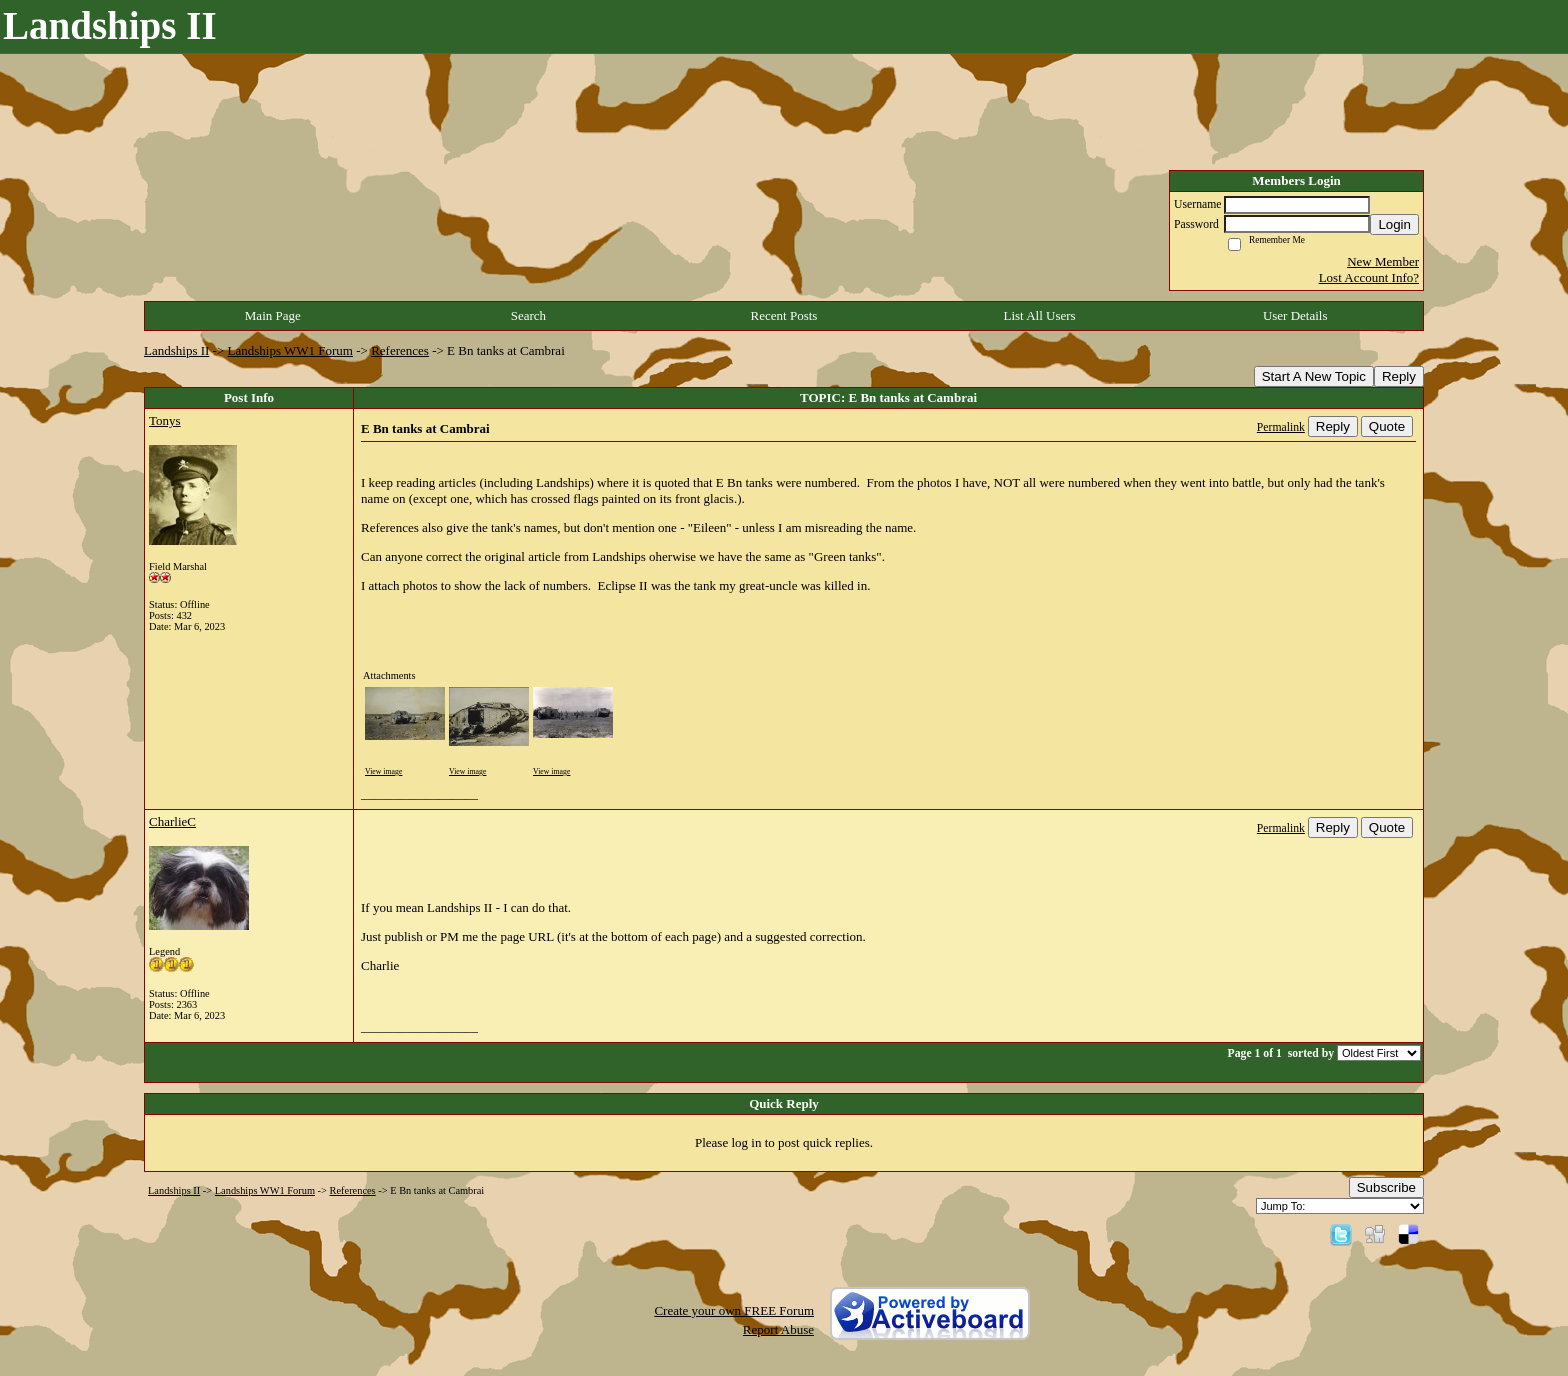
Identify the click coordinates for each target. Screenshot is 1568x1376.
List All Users (1039, 315)
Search (528, 315)
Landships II (176, 350)
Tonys (165, 420)
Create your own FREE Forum (734, 1310)
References (400, 350)
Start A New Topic (1314, 376)
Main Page (273, 315)
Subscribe (1386, 1187)
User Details (1295, 315)
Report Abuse (778, 1329)
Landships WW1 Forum (290, 350)
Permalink (1281, 427)
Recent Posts (784, 315)
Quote (1387, 426)
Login (1394, 224)
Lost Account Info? (1369, 277)
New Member (1383, 261)
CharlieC (172, 821)
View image (383, 771)
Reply (1399, 376)
